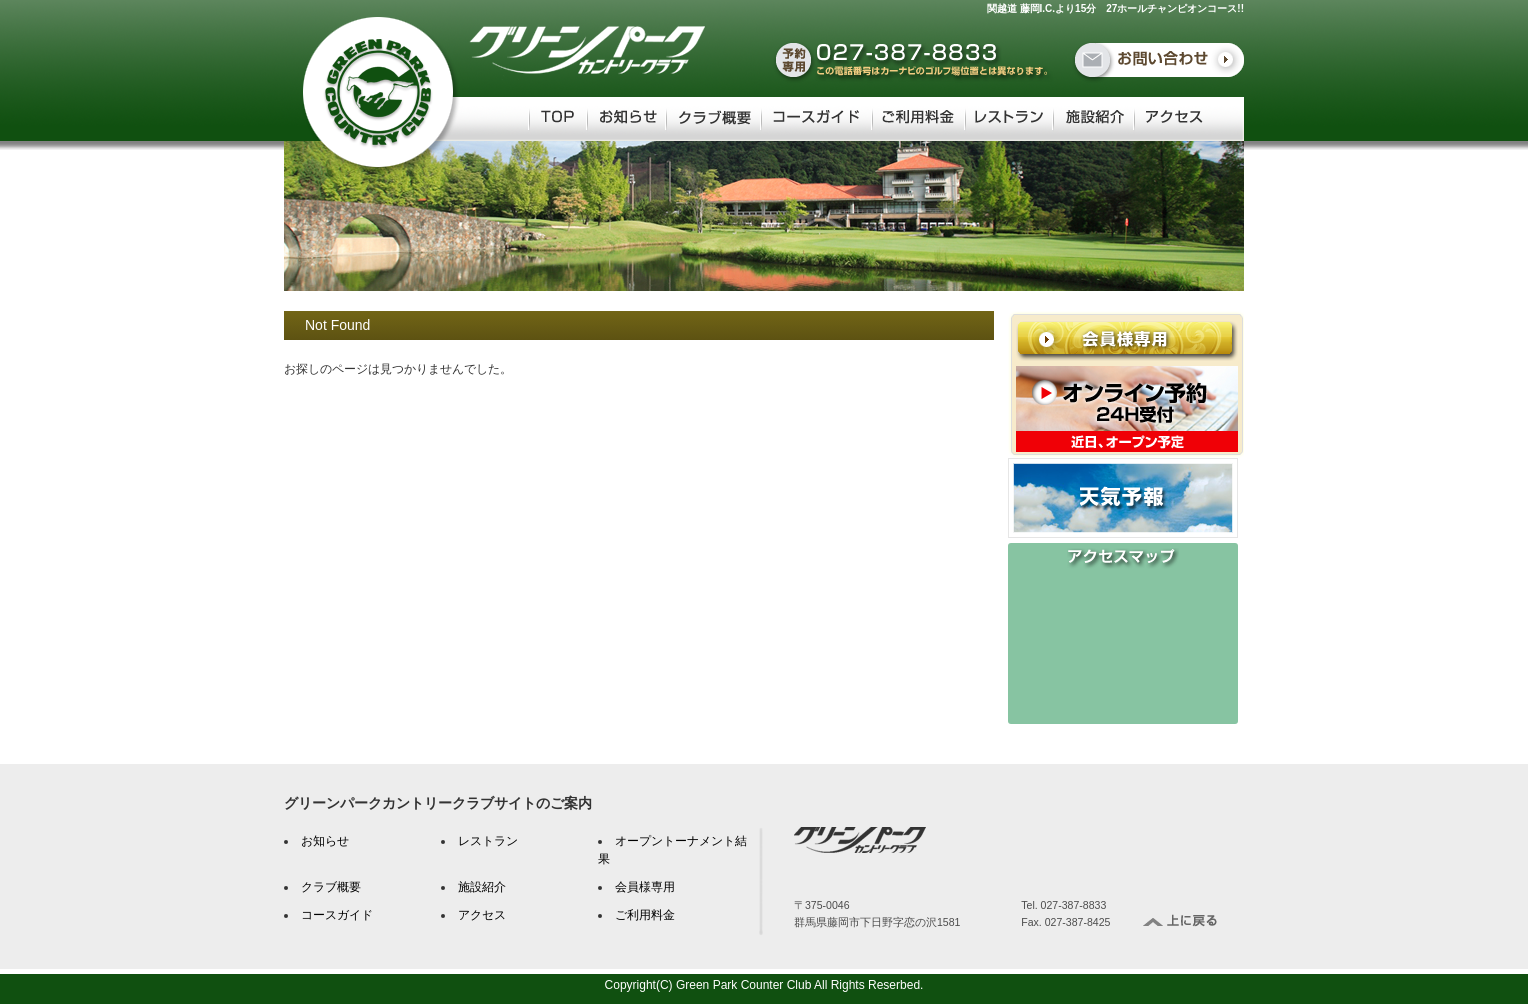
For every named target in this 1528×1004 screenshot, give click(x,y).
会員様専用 (645, 887)
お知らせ (325, 841)
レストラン (488, 841)
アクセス (482, 915)
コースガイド (337, 915)
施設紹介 (482, 887)
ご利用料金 (645, 915)
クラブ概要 (331, 887)
